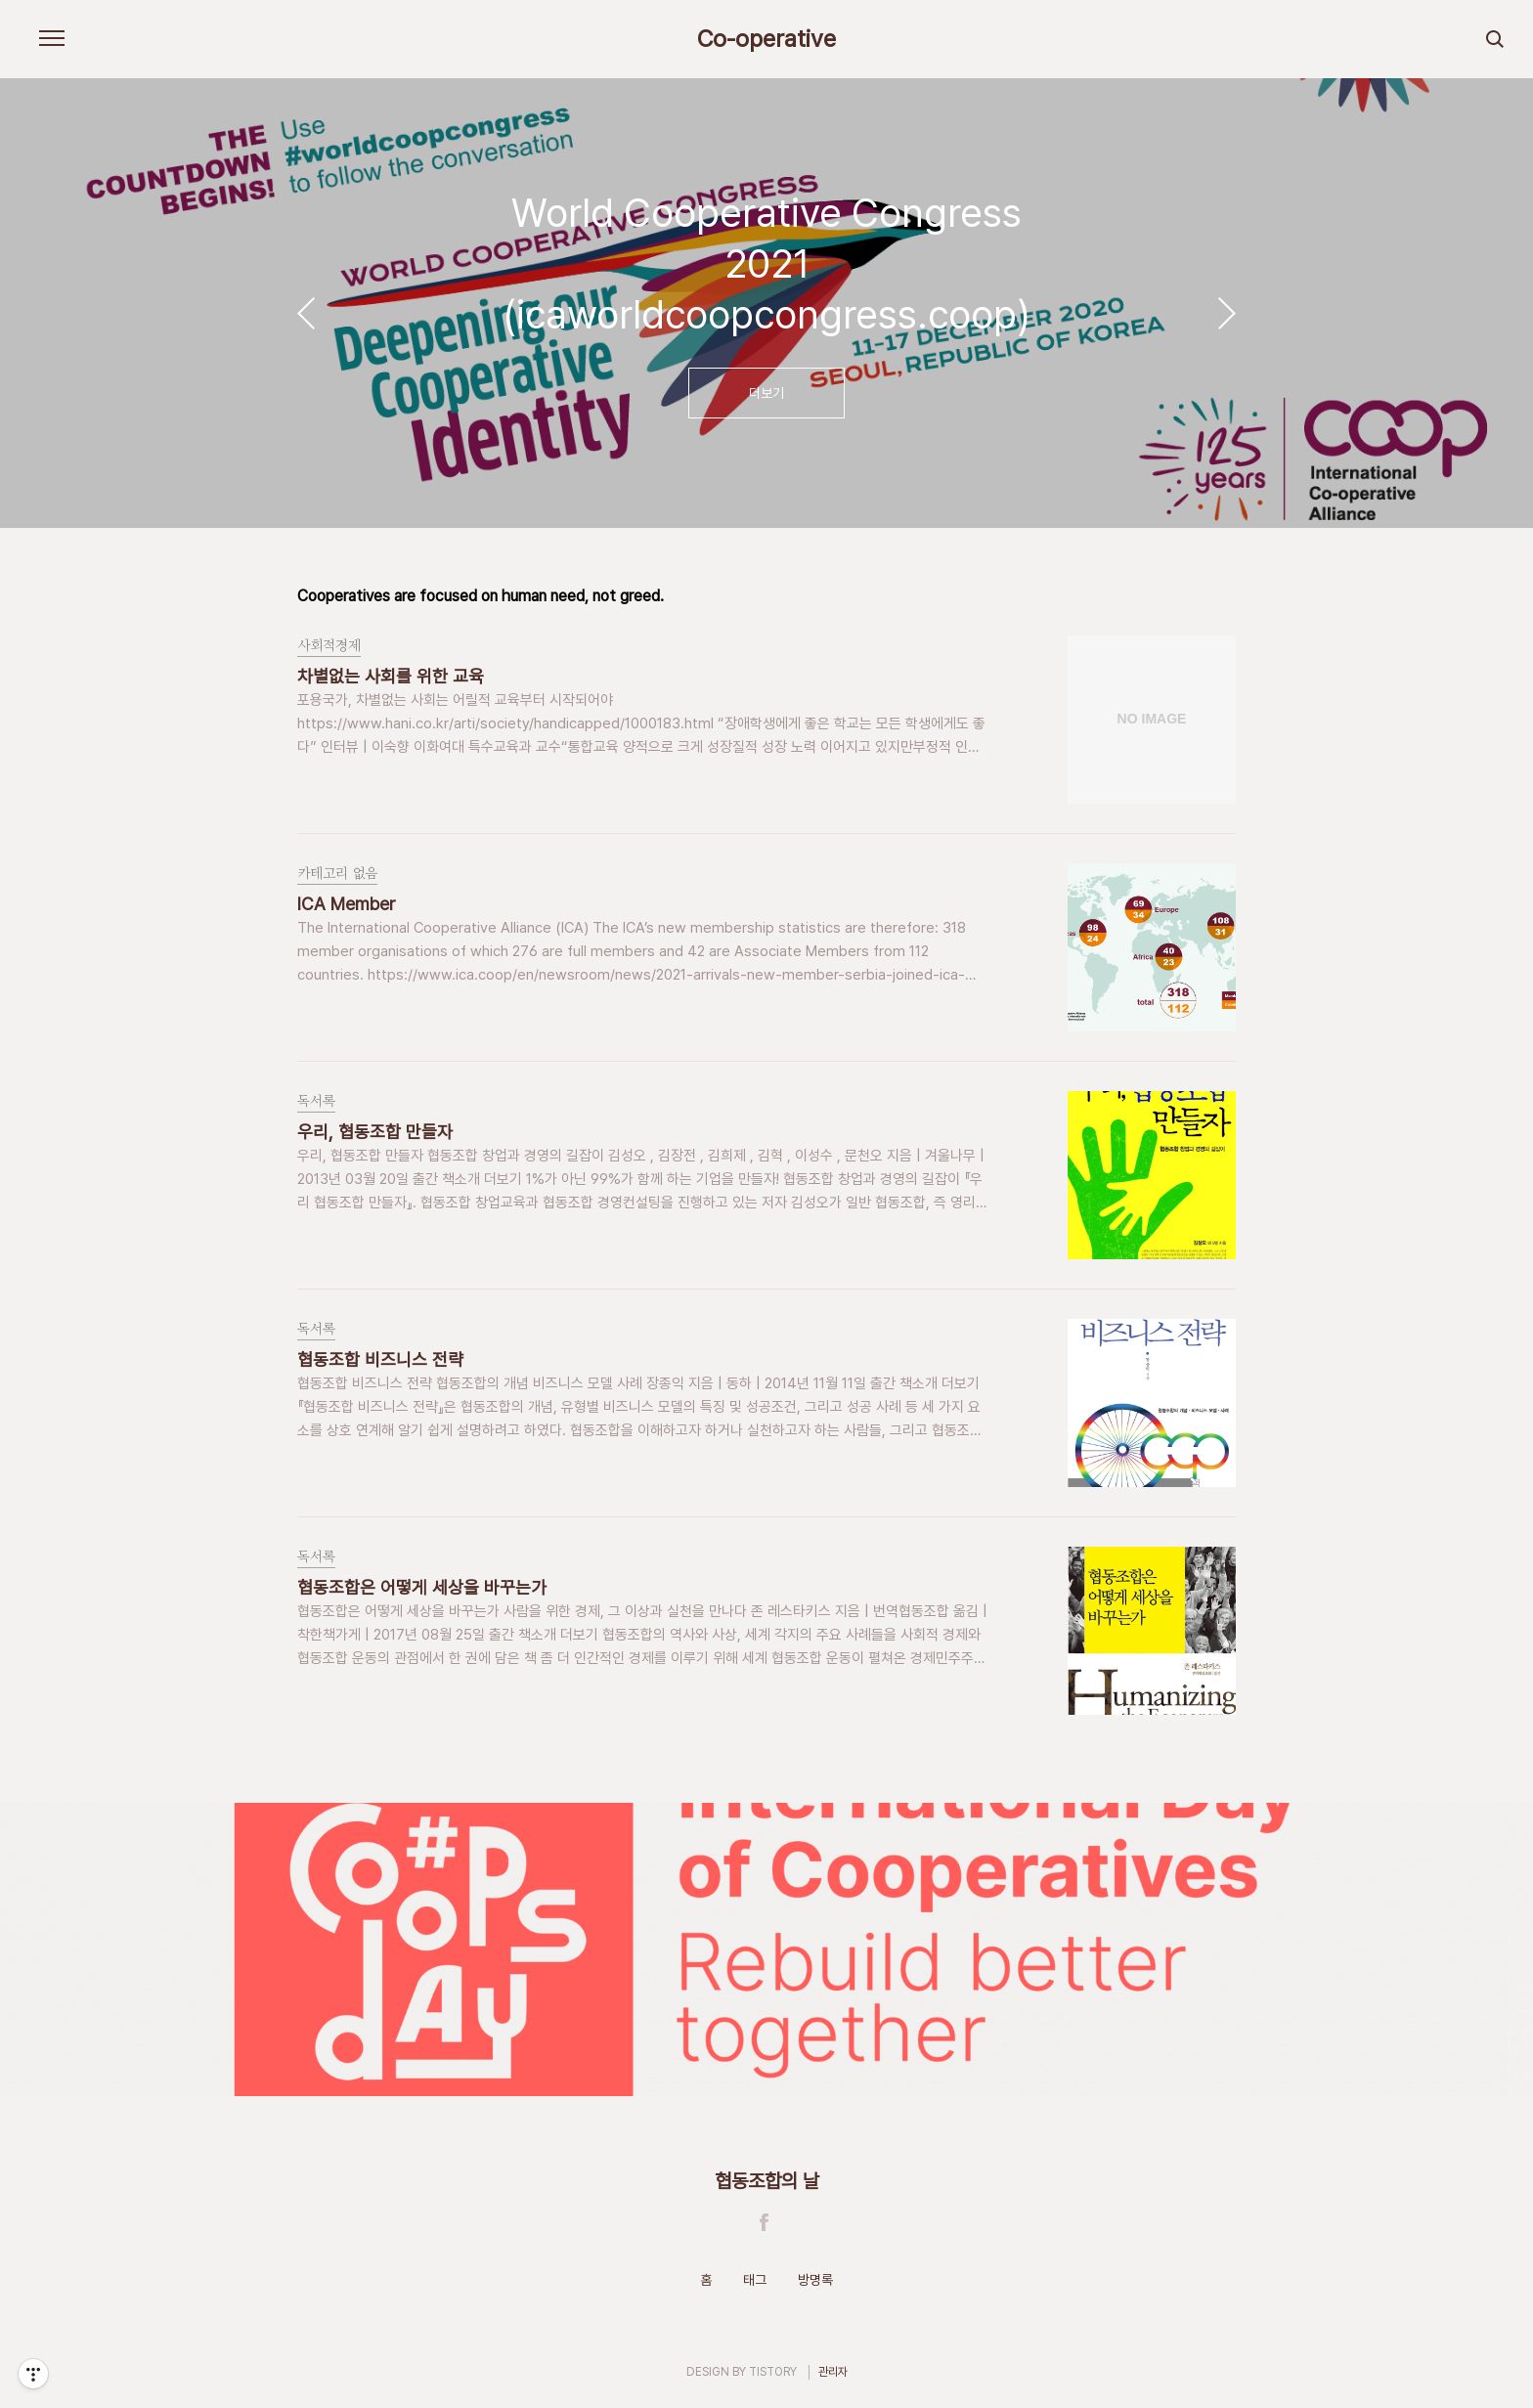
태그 (754, 2280)
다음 (1227, 313)
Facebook (764, 2222)
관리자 (833, 2372)
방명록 (815, 2280)
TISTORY (773, 2372)
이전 (306, 313)
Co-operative (766, 39)
